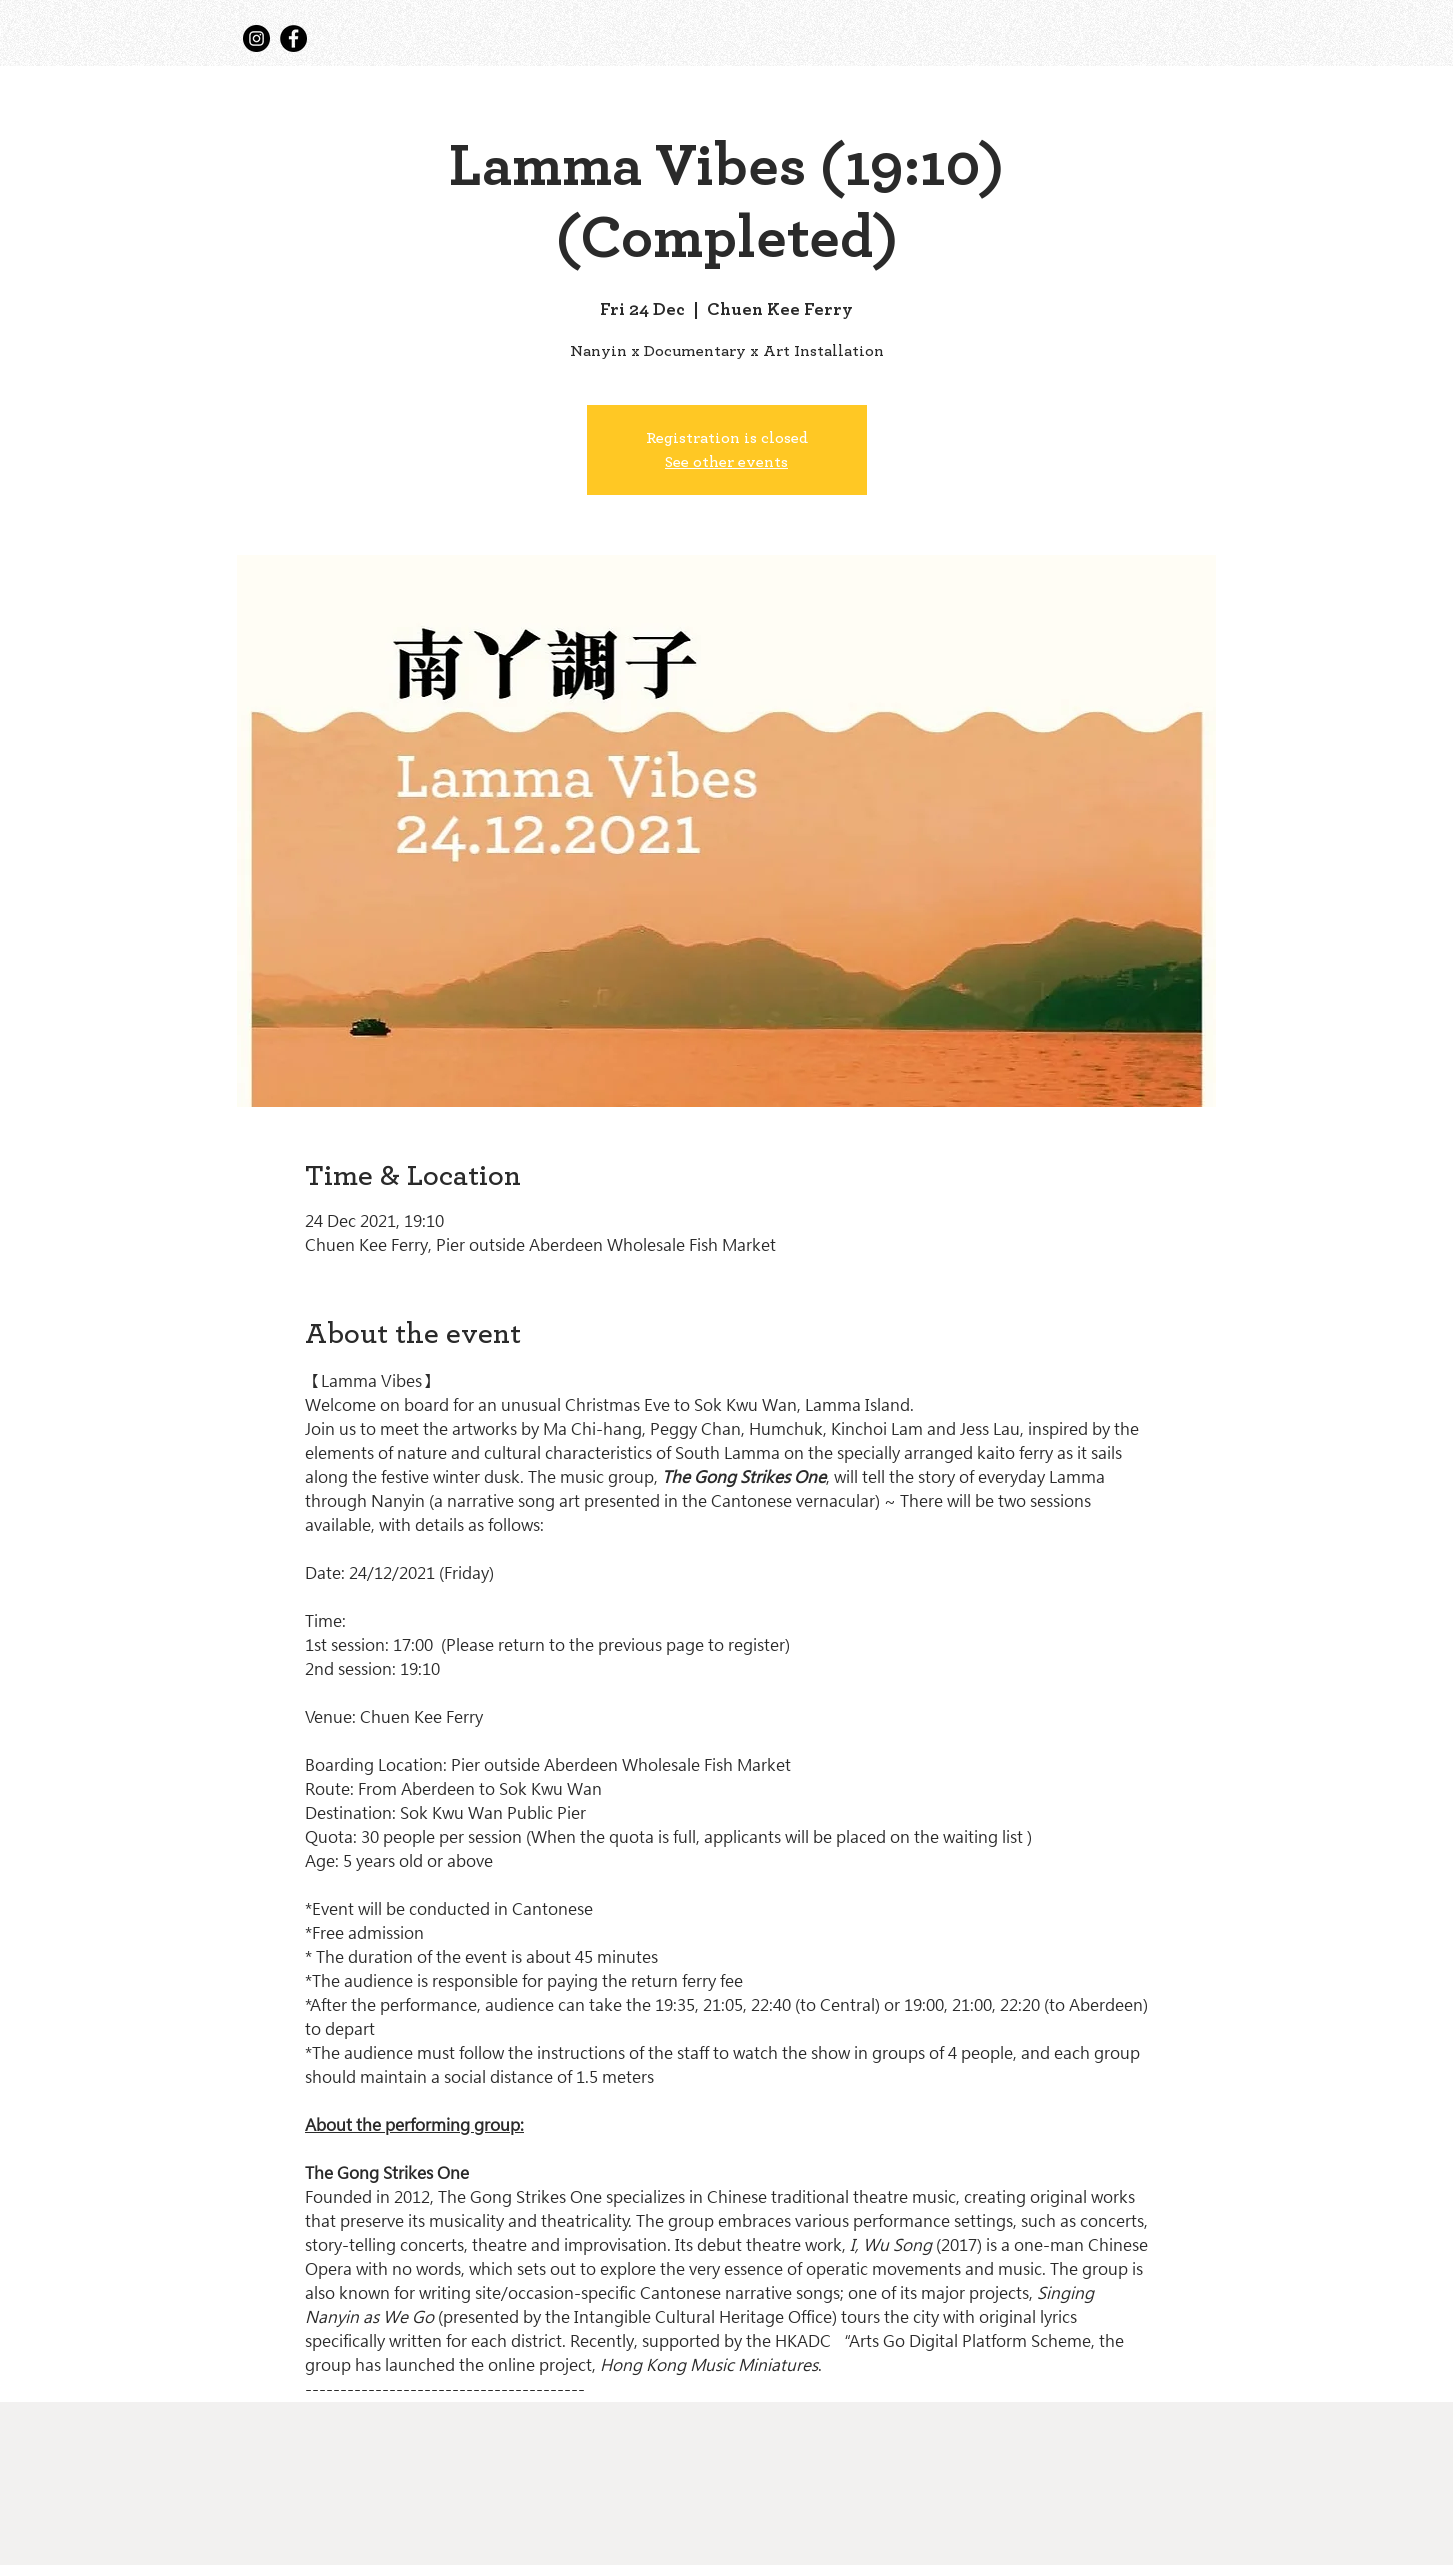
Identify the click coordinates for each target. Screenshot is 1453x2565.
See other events (726, 462)
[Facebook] (293, 38)
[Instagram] (256, 38)
